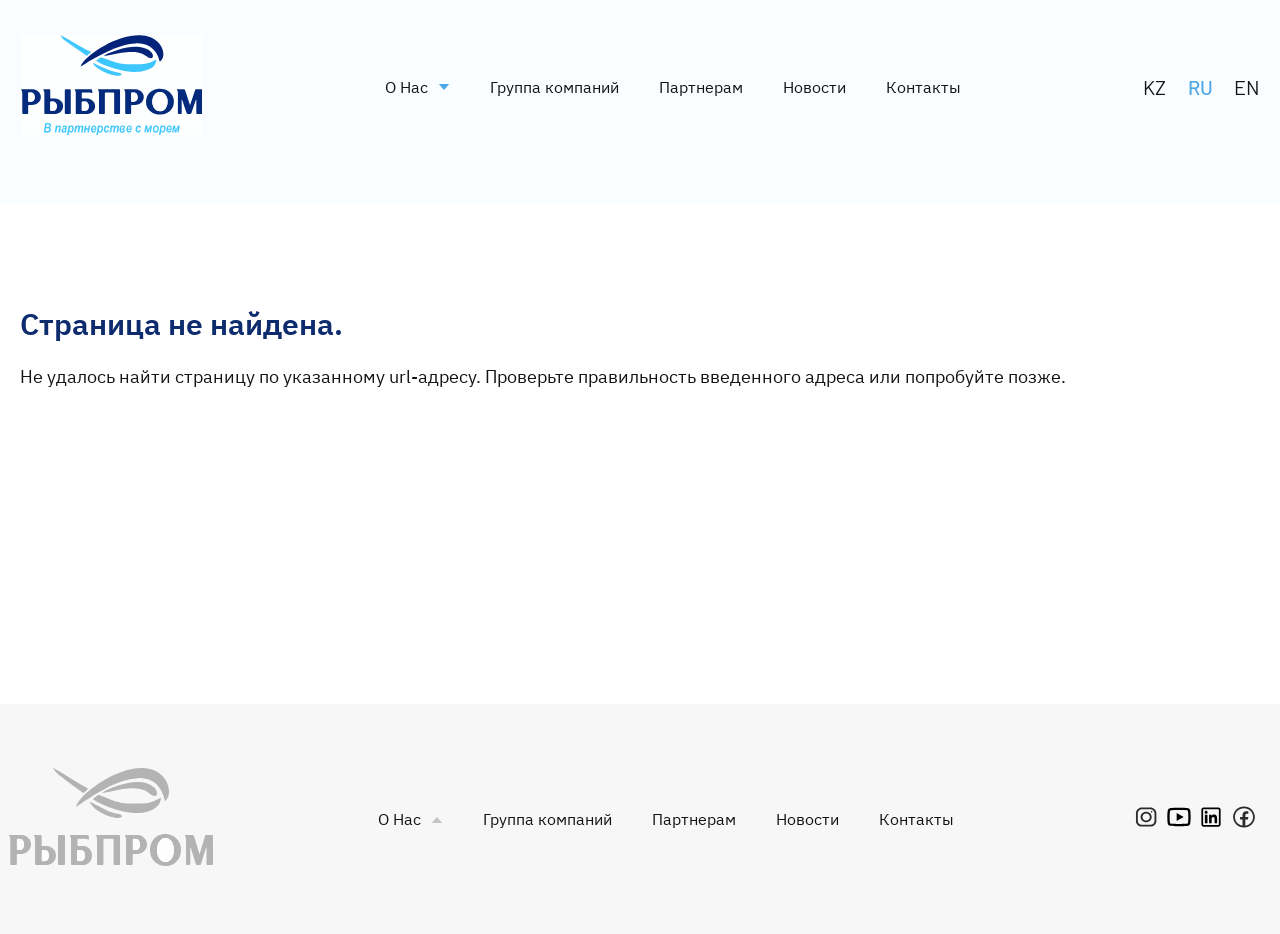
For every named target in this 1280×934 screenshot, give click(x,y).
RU (1200, 87)
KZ (1154, 87)
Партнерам (701, 87)
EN (1247, 87)
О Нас (417, 87)
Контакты (923, 87)
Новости (814, 87)
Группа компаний (554, 87)
